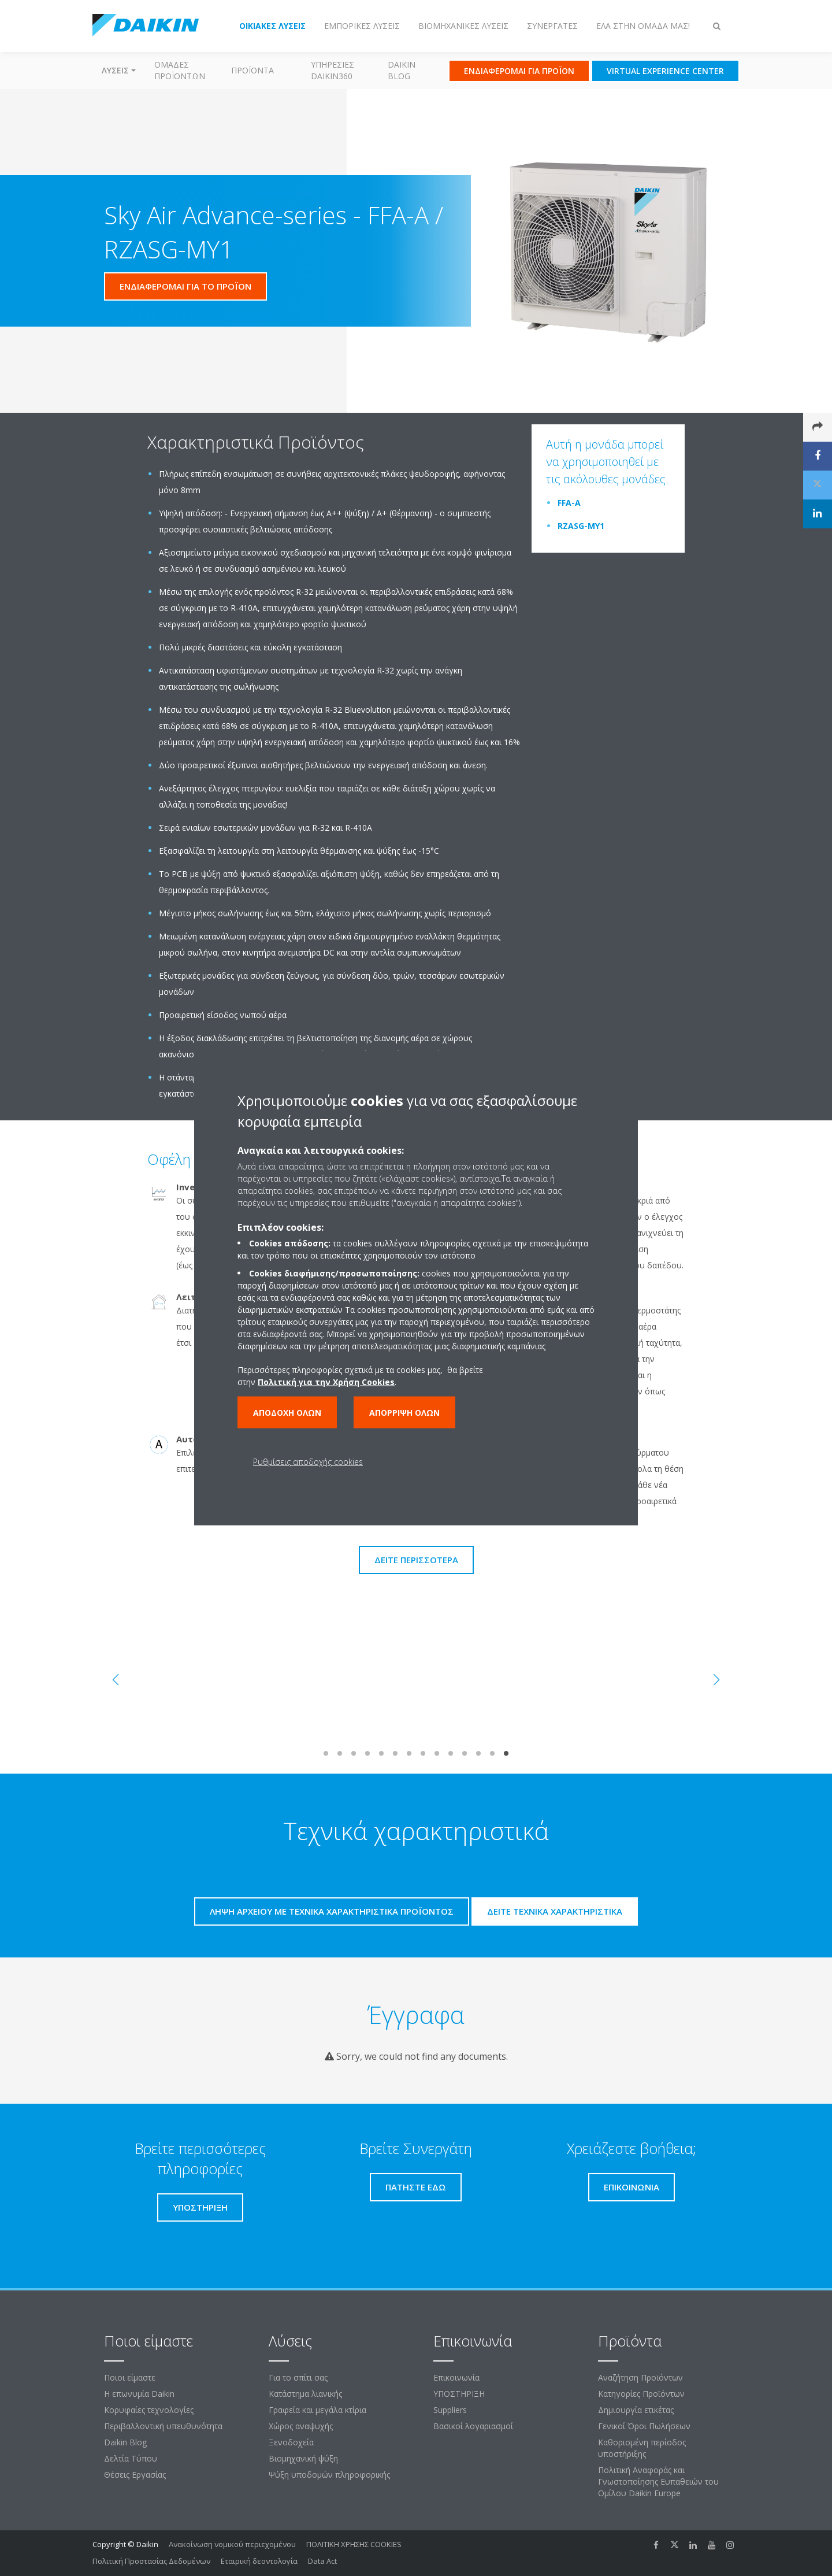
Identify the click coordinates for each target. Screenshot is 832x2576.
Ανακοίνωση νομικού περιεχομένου (232, 2544)
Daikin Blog (401, 70)
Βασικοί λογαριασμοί (473, 2425)
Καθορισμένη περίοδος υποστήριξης (642, 2448)
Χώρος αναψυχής (301, 2425)
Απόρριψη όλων (404, 1412)
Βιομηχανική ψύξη (303, 2458)
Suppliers (450, 2409)
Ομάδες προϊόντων (179, 70)
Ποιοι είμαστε (129, 2377)
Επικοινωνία (456, 2377)
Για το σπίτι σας (298, 2377)
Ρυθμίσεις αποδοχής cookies (308, 1461)
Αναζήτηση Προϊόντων (640, 2377)
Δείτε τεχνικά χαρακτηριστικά (554, 1911)
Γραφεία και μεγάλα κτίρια (317, 2409)
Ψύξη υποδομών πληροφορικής (329, 2474)
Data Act (322, 2561)
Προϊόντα (252, 70)
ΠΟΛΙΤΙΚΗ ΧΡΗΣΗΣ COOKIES (354, 2544)
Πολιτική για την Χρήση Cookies (326, 1381)
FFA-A (569, 502)
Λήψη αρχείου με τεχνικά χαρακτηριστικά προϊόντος (332, 1911)
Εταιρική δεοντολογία (259, 2561)
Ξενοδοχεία (291, 2442)
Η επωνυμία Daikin (139, 2393)
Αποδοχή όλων (287, 1412)
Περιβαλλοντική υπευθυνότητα (163, 2425)
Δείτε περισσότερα (416, 1559)
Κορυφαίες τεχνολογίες (149, 2409)
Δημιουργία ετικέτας (636, 2409)
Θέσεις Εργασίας (135, 2474)
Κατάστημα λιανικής (305, 2393)
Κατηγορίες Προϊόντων (641, 2393)
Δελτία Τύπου (130, 2458)
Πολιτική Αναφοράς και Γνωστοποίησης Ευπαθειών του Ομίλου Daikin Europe (658, 2481)
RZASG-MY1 (581, 525)
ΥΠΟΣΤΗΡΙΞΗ (459, 2393)
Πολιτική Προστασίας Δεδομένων (151, 2561)
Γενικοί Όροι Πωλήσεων (644, 2425)
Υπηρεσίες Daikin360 (332, 70)
